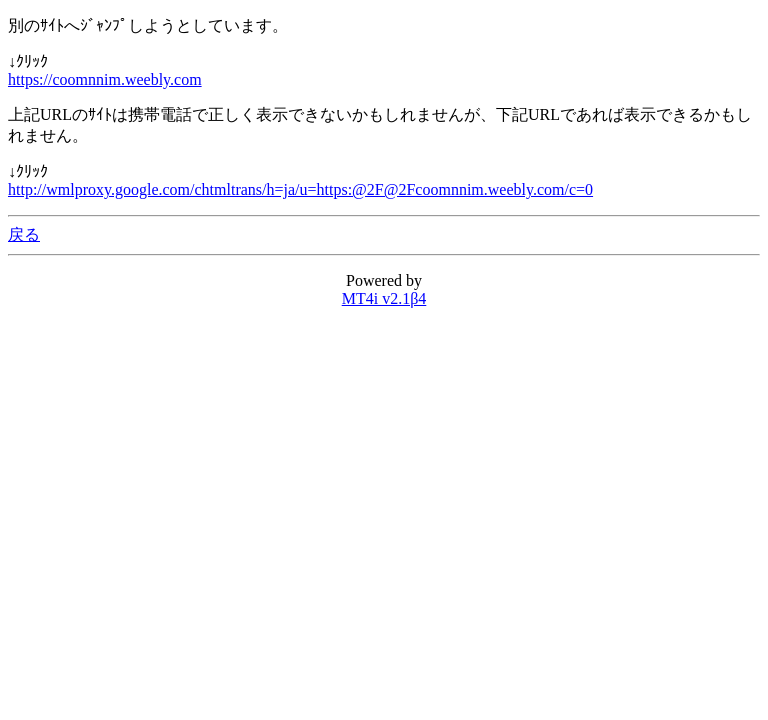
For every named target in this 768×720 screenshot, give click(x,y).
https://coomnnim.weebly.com (105, 79)
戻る (24, 234)
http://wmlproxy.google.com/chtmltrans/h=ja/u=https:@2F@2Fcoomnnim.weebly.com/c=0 (300, 189)
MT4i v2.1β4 (384, 298)
